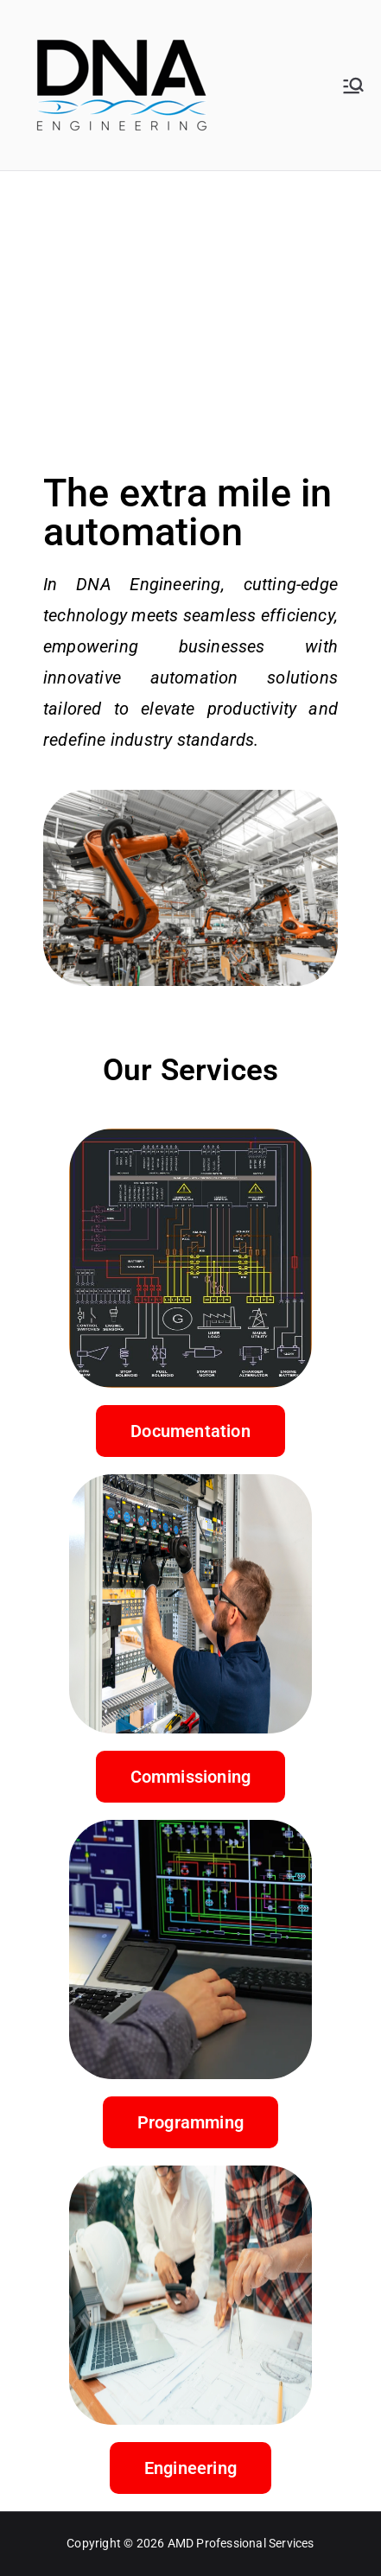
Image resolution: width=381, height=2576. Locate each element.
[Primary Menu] (353, 85)
